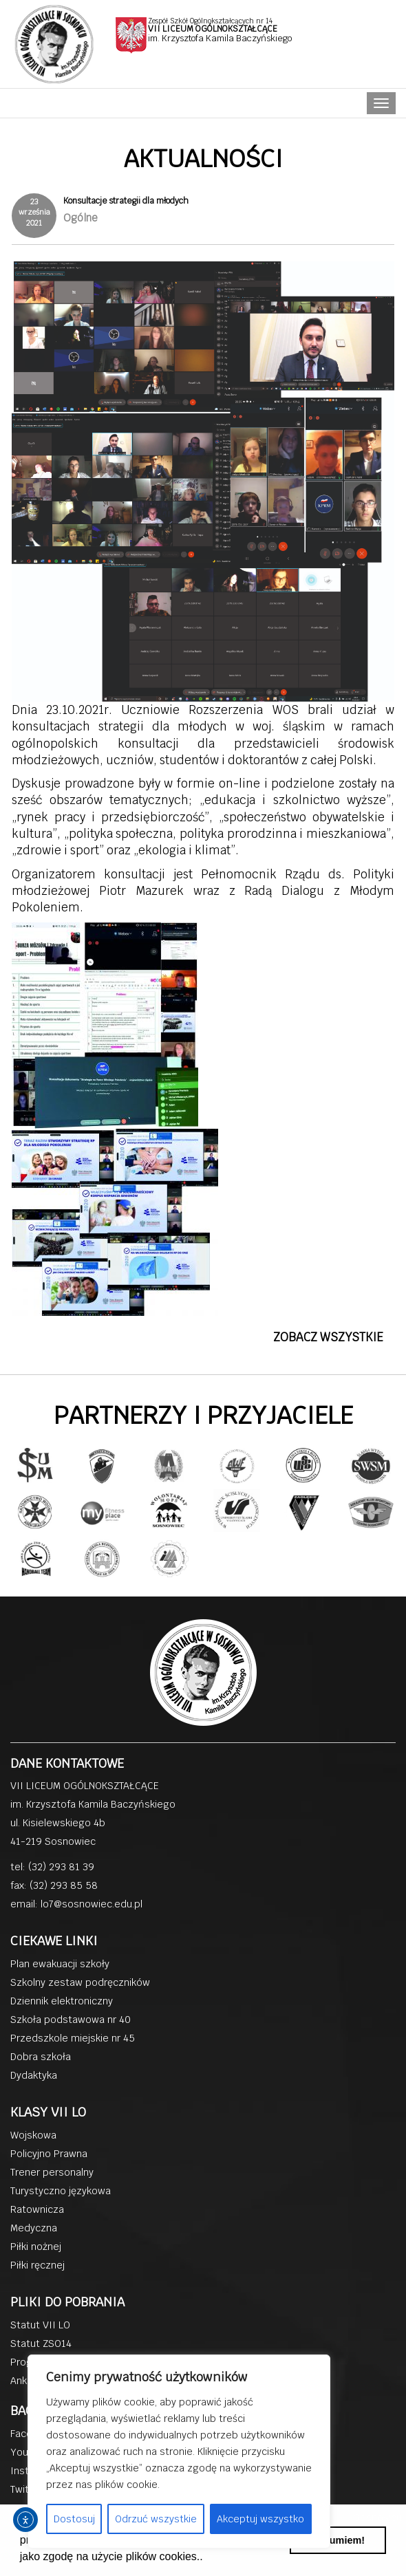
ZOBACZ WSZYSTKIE (328, 1337)
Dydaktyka (33, 2075)
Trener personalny (52, 2172)
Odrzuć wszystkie (156, 2519)
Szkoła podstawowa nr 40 (70, 2019)
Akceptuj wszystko (260, 2519)
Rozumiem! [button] (338, 2540)
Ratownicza (37, 2209)
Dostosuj (74, 2519)
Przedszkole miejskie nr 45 (72, 2038)
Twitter (26, 2489)
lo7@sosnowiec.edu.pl (91, 1904)
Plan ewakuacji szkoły (59, 1964)
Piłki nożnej (35, 2246)
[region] (179, 2451)
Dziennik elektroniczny (61, 2001)
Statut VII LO (40, 2325)
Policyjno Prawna (48, 2153)
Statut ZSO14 (41, 2343)
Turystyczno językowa (60, 2191)
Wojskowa (33, 2135)
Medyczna (33, 2228)
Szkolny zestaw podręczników (80, 1982)
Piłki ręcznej (37, 2265)
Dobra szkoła (40, 2056)
